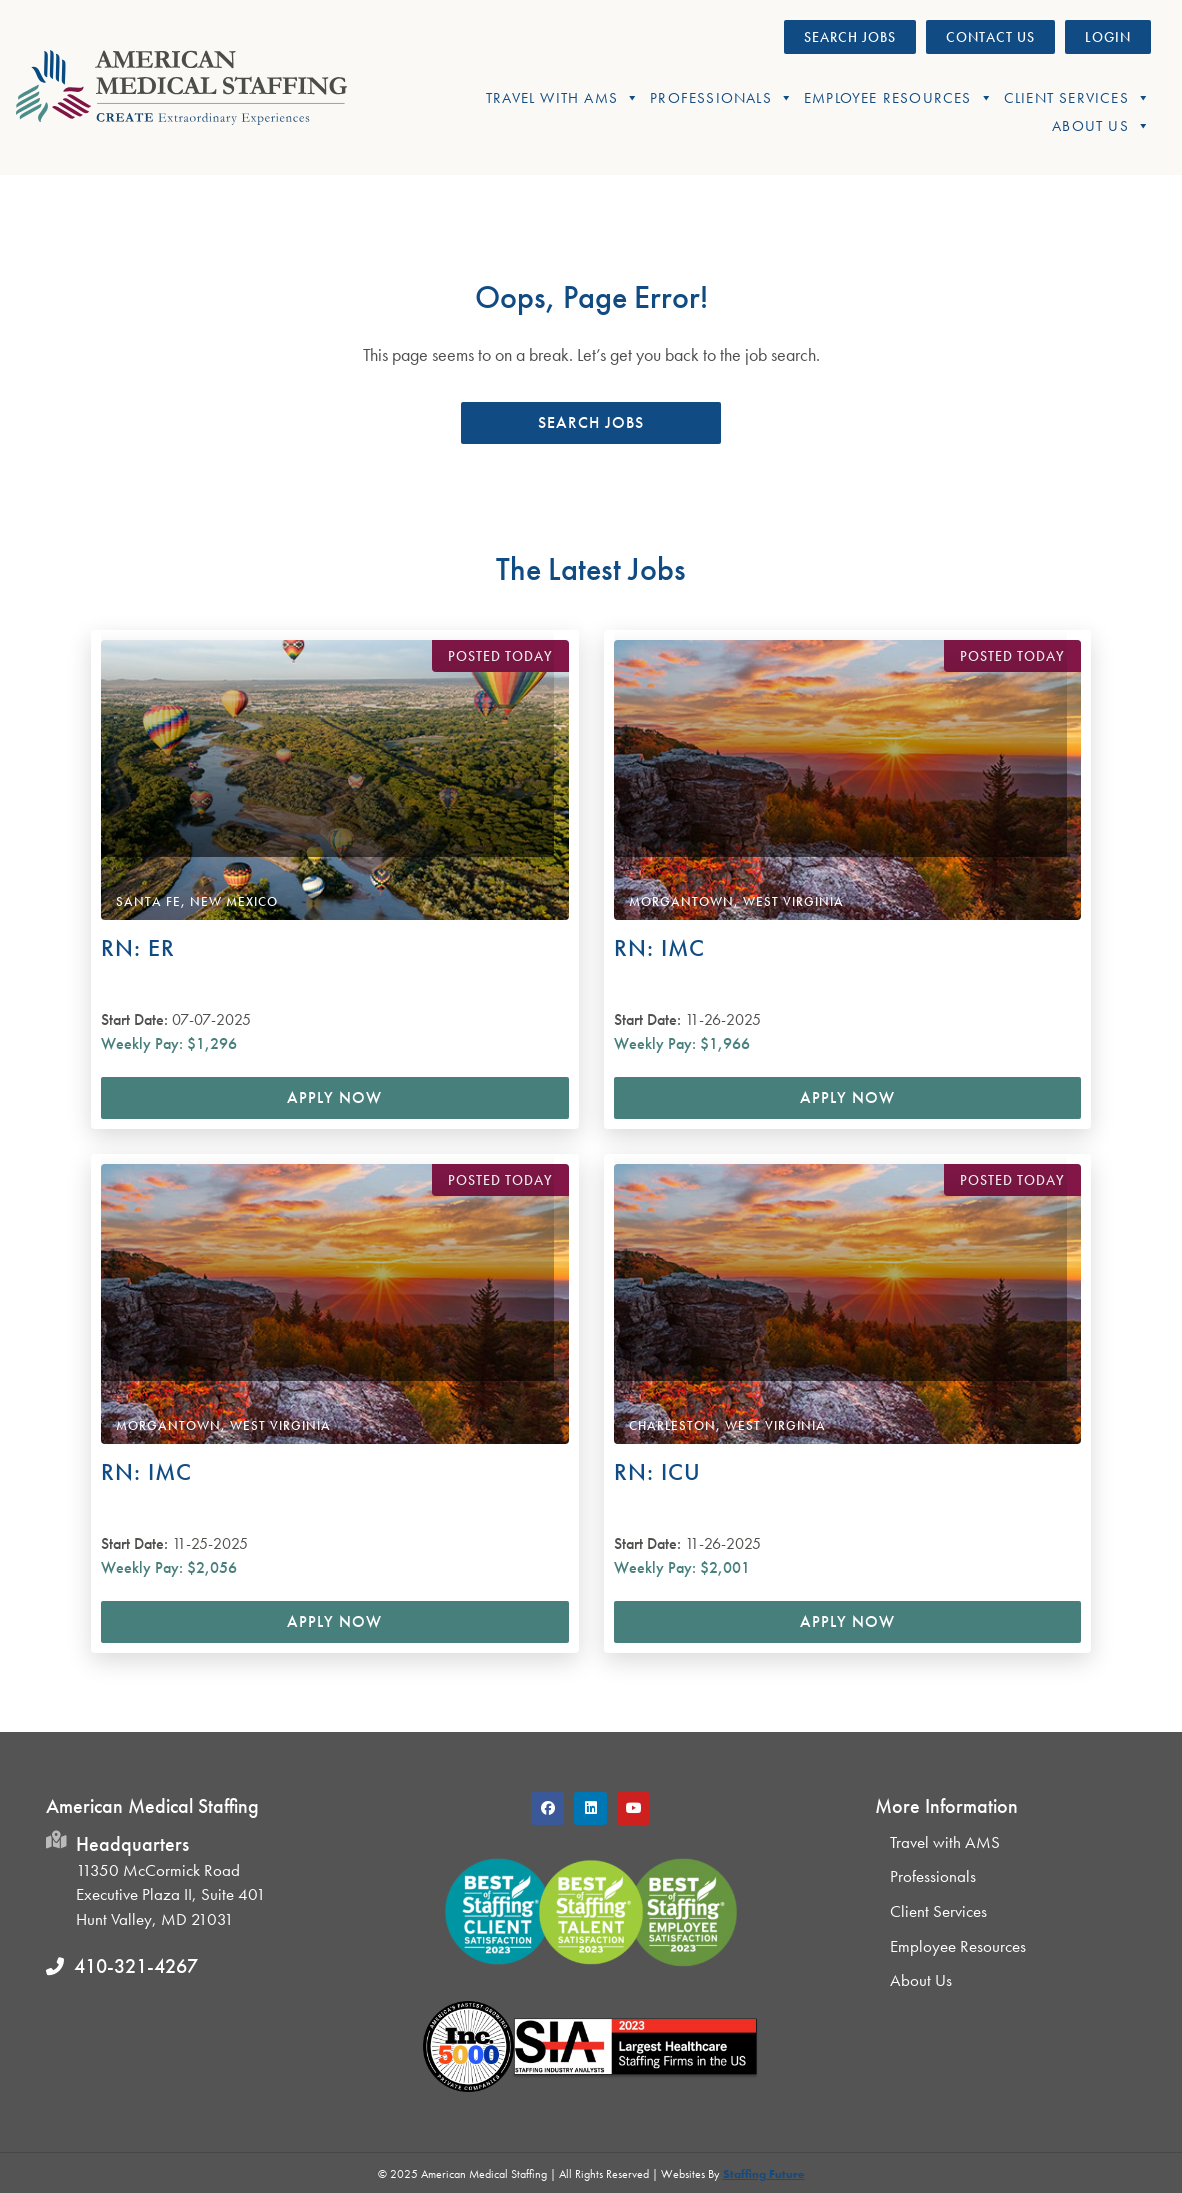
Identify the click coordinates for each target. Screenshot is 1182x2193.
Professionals (722, 98)
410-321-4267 (136, 1966)
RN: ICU (657, 1471)
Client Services (1077, 98)
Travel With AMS (563, 98)
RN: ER (138, 947)
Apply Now (334, 1097)
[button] (591, 423)
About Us (1101, 126)
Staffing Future (764, 2174)
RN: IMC (659, 947)
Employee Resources (899, 98)
